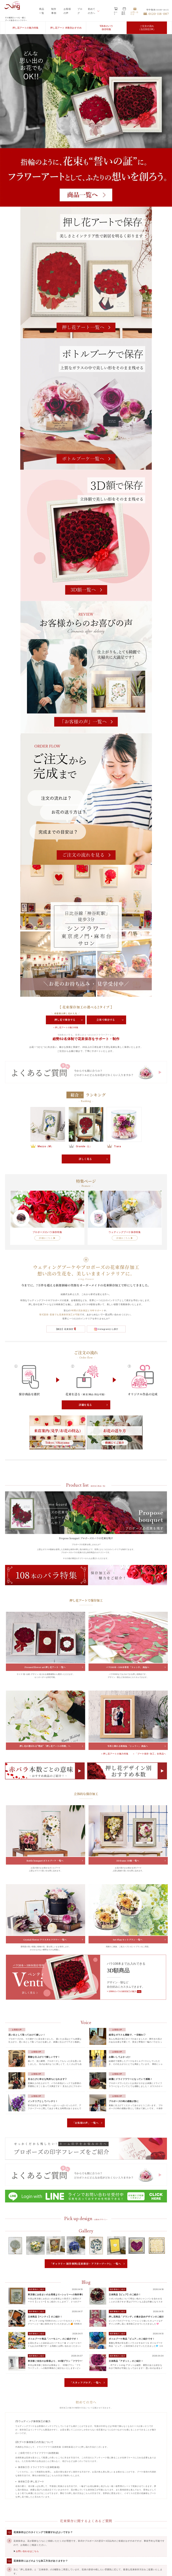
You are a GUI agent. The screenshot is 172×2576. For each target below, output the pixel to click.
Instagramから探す (106, 1329)
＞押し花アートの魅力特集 (65, 1027)
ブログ (79, 11)
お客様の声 (67, 11)
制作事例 (53, 11)
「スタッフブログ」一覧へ (85, 2382)
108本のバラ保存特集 (106, 28)
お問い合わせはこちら (27, 2551)
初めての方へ (93, 11)
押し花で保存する (65, 1019)
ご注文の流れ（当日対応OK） (147, 28)
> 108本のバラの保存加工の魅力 (124, 1991)
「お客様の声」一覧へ (85, 2122)
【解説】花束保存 (66, 1329)
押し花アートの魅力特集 (25, 27)
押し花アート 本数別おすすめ (66, 27)
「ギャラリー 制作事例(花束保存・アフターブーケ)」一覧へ (85, 2263)
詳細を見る (85, 1404)
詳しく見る (85, 1159)
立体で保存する (105, 1019)
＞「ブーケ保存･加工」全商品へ (149, 1753)
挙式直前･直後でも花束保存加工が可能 (59, 1314)
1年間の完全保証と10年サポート (87, 1310)
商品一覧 (41, 11)
